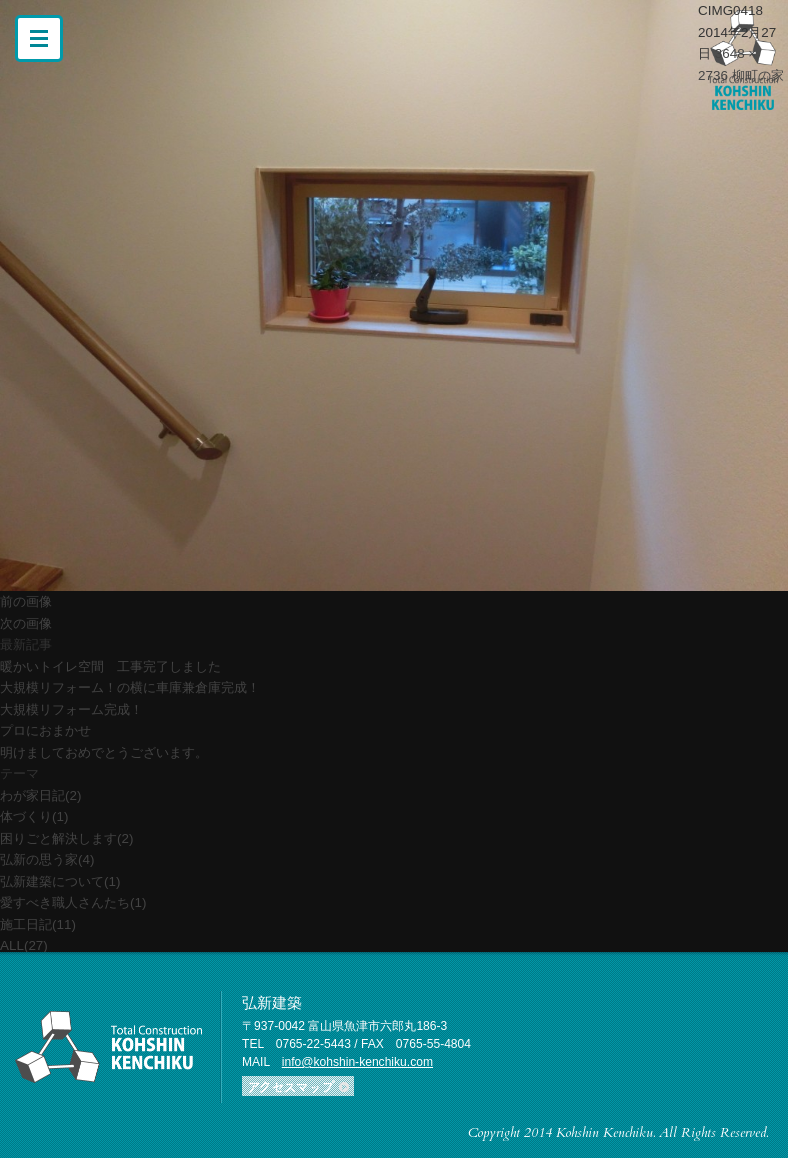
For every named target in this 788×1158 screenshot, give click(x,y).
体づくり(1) (34, 816)
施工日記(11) (38, 924)
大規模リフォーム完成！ (71, 709)
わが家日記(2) (40, 795)
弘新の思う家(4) (47, 859)
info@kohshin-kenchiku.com (357, 1062)
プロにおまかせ (45, 730)
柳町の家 (758, 75)
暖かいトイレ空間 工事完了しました (110, 666)
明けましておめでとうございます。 (104, 752)
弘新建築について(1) (60, 881)
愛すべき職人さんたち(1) (73, 902)
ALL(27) (24, 945)
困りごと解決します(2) (66, 838)
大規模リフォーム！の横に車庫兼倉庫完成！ (130, 687)
